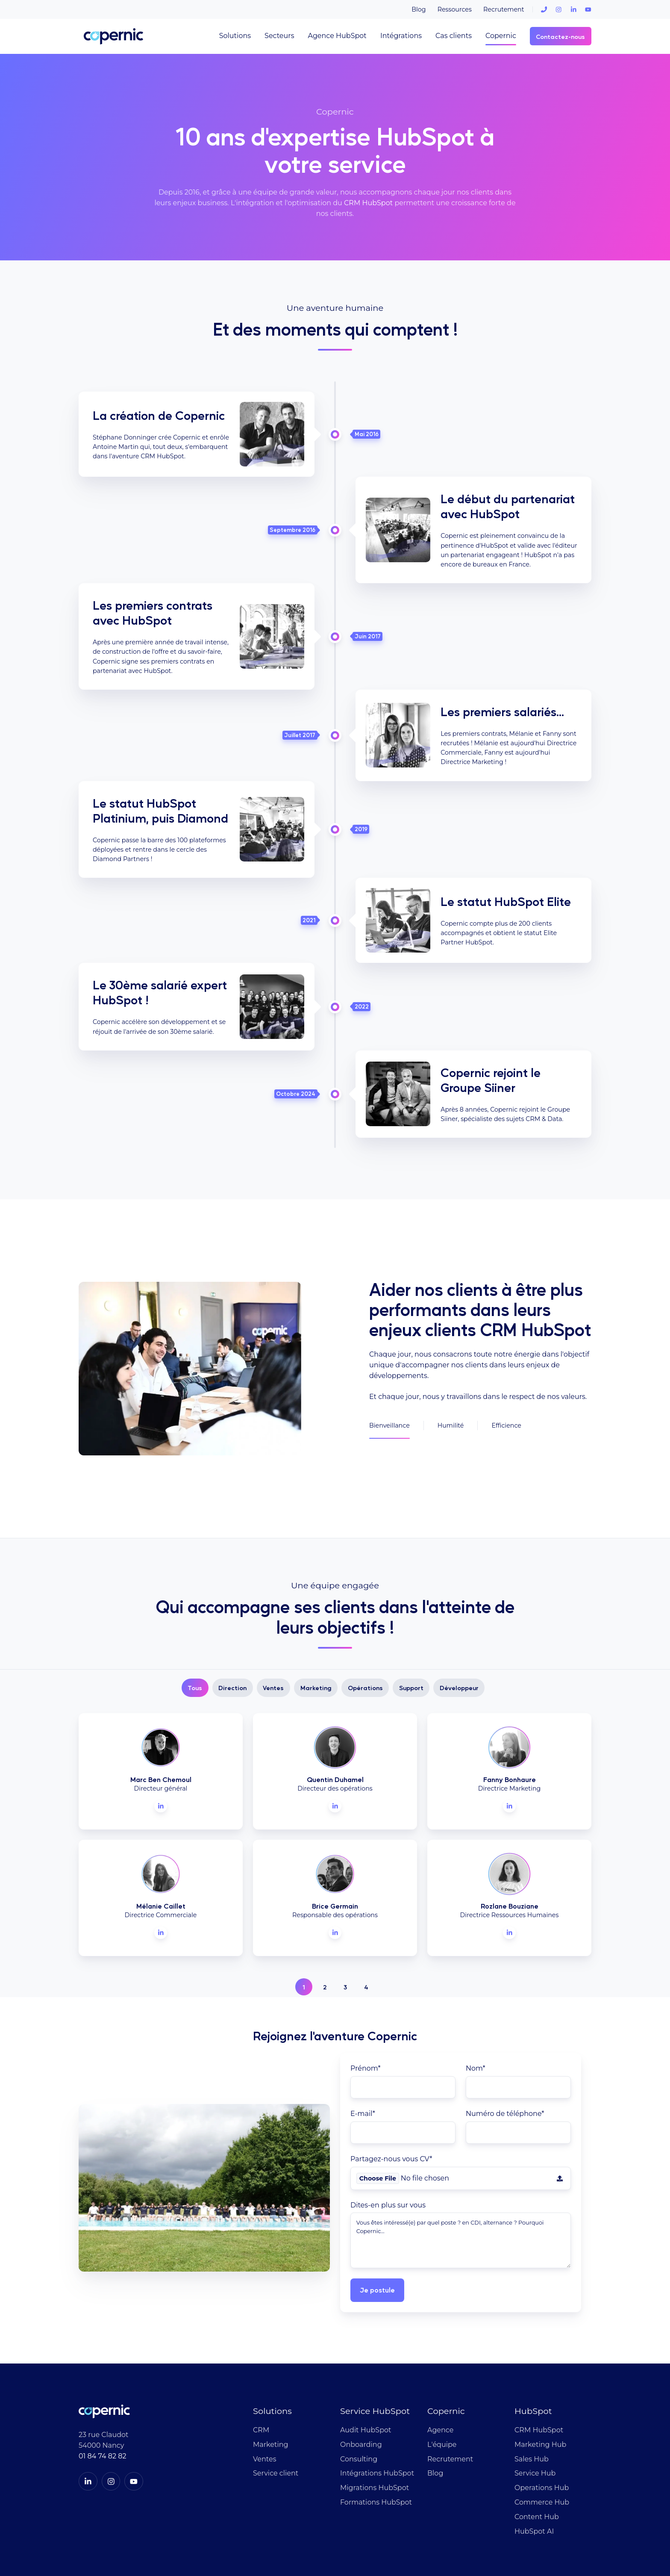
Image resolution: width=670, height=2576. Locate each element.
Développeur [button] (459, 1610)
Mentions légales (565, 2528)
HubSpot (533, 2334)
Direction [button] (232, 1610)
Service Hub (534, 2397)
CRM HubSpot (368, 203)
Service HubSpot (375, 2334)
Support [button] (411, 1610)
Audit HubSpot (365, 2353)
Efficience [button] (506, 1387)
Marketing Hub (540, 2368)
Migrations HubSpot (374, 2411)
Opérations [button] (365, 1610)
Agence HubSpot (337, 36)
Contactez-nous (560, 36)
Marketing (270, 2368)
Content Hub (536, 2440)
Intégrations (401, 36)
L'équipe (442, 2368)
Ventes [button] (273, 1610)
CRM (261, 2353)
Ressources (455, 9)
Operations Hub (541, 2411)
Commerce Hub (541, 2425)
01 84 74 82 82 (102, 2379)
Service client (275, 2397)
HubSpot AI (534, 2454)
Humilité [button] (451, 1387)
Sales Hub (531, 2382)
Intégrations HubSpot (377, 2397)
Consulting (358, 2382)
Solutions (235, 36)
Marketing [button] (316, 1610)
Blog (418, 9)
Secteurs (279, 36)
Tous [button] (195, 1610)
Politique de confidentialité (484, 2528)
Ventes (264, 2382)
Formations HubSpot (376, 2425)
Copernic (500, 36)
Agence (440, 2353)
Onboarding (361, 2368)
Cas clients (453, 36)
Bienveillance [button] (389, 1387)
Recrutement (503, 9)
